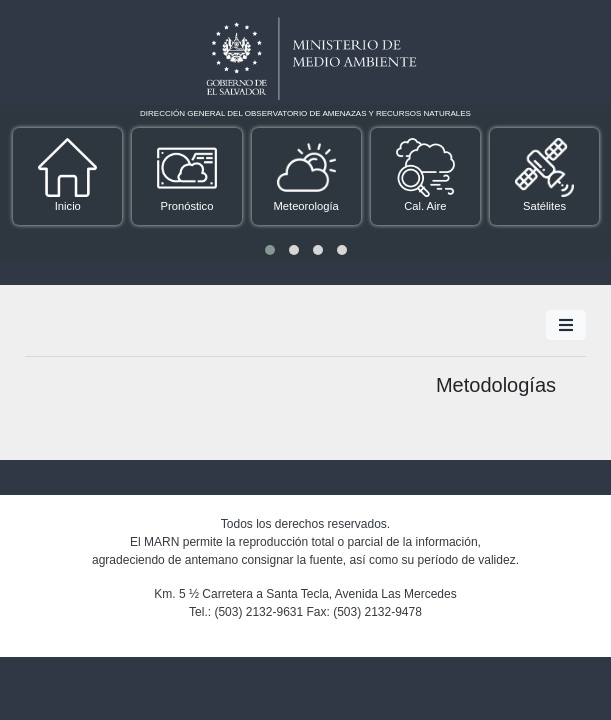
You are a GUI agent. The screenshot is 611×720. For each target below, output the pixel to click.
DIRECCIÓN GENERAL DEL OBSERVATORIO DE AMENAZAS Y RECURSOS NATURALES (305, 113)
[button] (270, 250)
